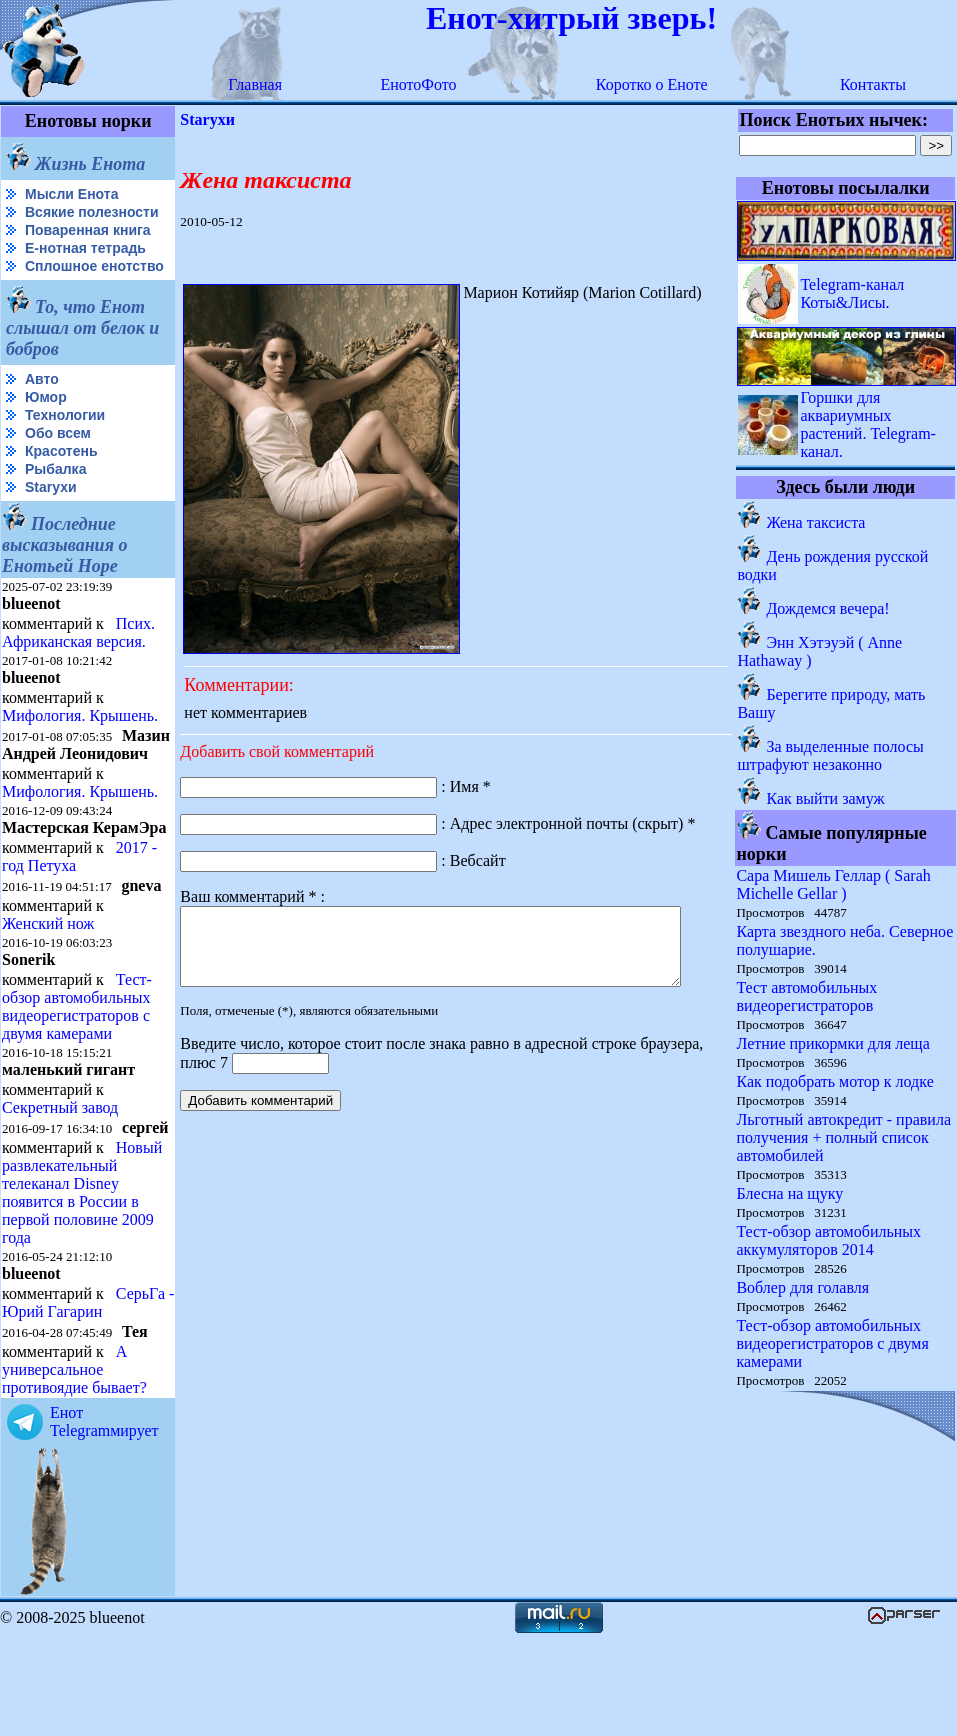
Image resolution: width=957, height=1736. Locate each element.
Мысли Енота (71, 194)
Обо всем (58, 465)
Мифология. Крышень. (80, 747)
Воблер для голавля (803, 1287)
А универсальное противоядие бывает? (74, 1469)
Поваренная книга (88, 246)
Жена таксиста (816, 522)
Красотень (61, 483)
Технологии (65, 447)
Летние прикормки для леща (833, 1043)
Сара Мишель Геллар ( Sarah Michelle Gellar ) (834, 884)
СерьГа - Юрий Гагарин (54, 1402)
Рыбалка (55, 501)
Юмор (46, 429)
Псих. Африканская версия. (78, 664)
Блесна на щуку (790, 1193)
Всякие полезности (46, 220)
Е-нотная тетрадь (85, 264)
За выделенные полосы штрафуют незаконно (831, 755)
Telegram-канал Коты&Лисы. (853, 293)
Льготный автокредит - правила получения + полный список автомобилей (844, 1137)
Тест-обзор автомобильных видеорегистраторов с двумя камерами (77, 1072)
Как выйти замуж (826, 798)
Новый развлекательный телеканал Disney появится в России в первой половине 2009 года (82, 1274)
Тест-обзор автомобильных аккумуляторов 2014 (829, 1240)
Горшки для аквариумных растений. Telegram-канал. (869, 424)
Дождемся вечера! (828, 608)
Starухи (51, 519)
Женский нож (48, 989)
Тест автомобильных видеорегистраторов (807, 996)
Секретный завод (60, 1173)
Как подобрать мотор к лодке (835, 1081)
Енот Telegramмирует (104, 1521)
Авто (42, 411)
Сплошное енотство (51, 290)
